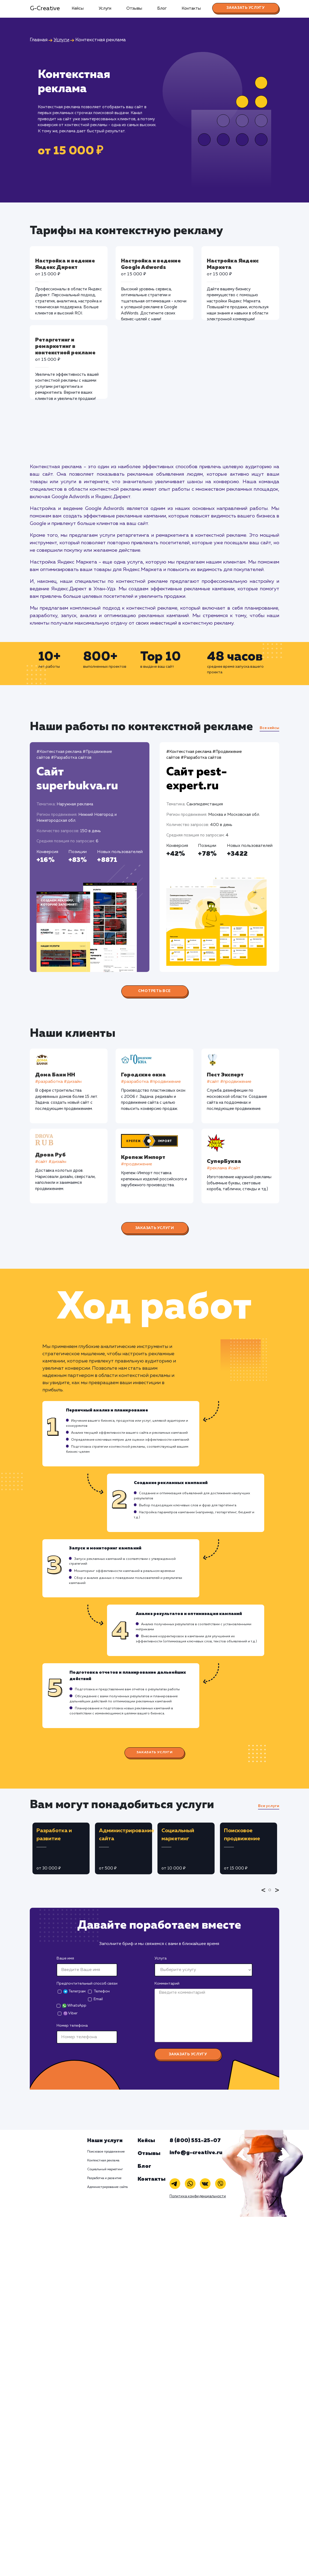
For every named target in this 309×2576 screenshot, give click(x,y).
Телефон (102, 1991)
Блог (162, 8)
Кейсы (78, 8)
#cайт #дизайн (50, 1162)
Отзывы (134, 8)
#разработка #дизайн (58, 1082)
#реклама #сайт (223, 1168)
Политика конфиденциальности (198, 2196)
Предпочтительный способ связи (87, 1983)
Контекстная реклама (103, 2160)
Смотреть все (154, 991)
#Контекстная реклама (59, 752)
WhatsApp (74, 2005)
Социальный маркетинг (105, 2169)
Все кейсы (269, 728)
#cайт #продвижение (229, 1082)
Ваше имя (65, 1958)
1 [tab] (271, 1893)
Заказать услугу (245, 8)
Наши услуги (105, 2140)
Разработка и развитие (104, 2178)
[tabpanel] (61, 1848)
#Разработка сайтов (71, 758)
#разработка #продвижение (151, 1082)
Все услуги (268, 1806)
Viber (70, 2013)
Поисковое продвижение (106, 2151)
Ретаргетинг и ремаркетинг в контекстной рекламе (65, 346)
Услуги (105, 8)
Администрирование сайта (107, 2187)
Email (98, 1999)
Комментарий (166, 1983)
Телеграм (74, 1991)
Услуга (160, 1958)
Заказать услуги (154, 1228)
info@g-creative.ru (196, 2152)
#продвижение (136, 1164)
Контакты (191, 8)
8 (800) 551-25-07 (195, 2140)
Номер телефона (72, 2025)
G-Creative (45, 9)
